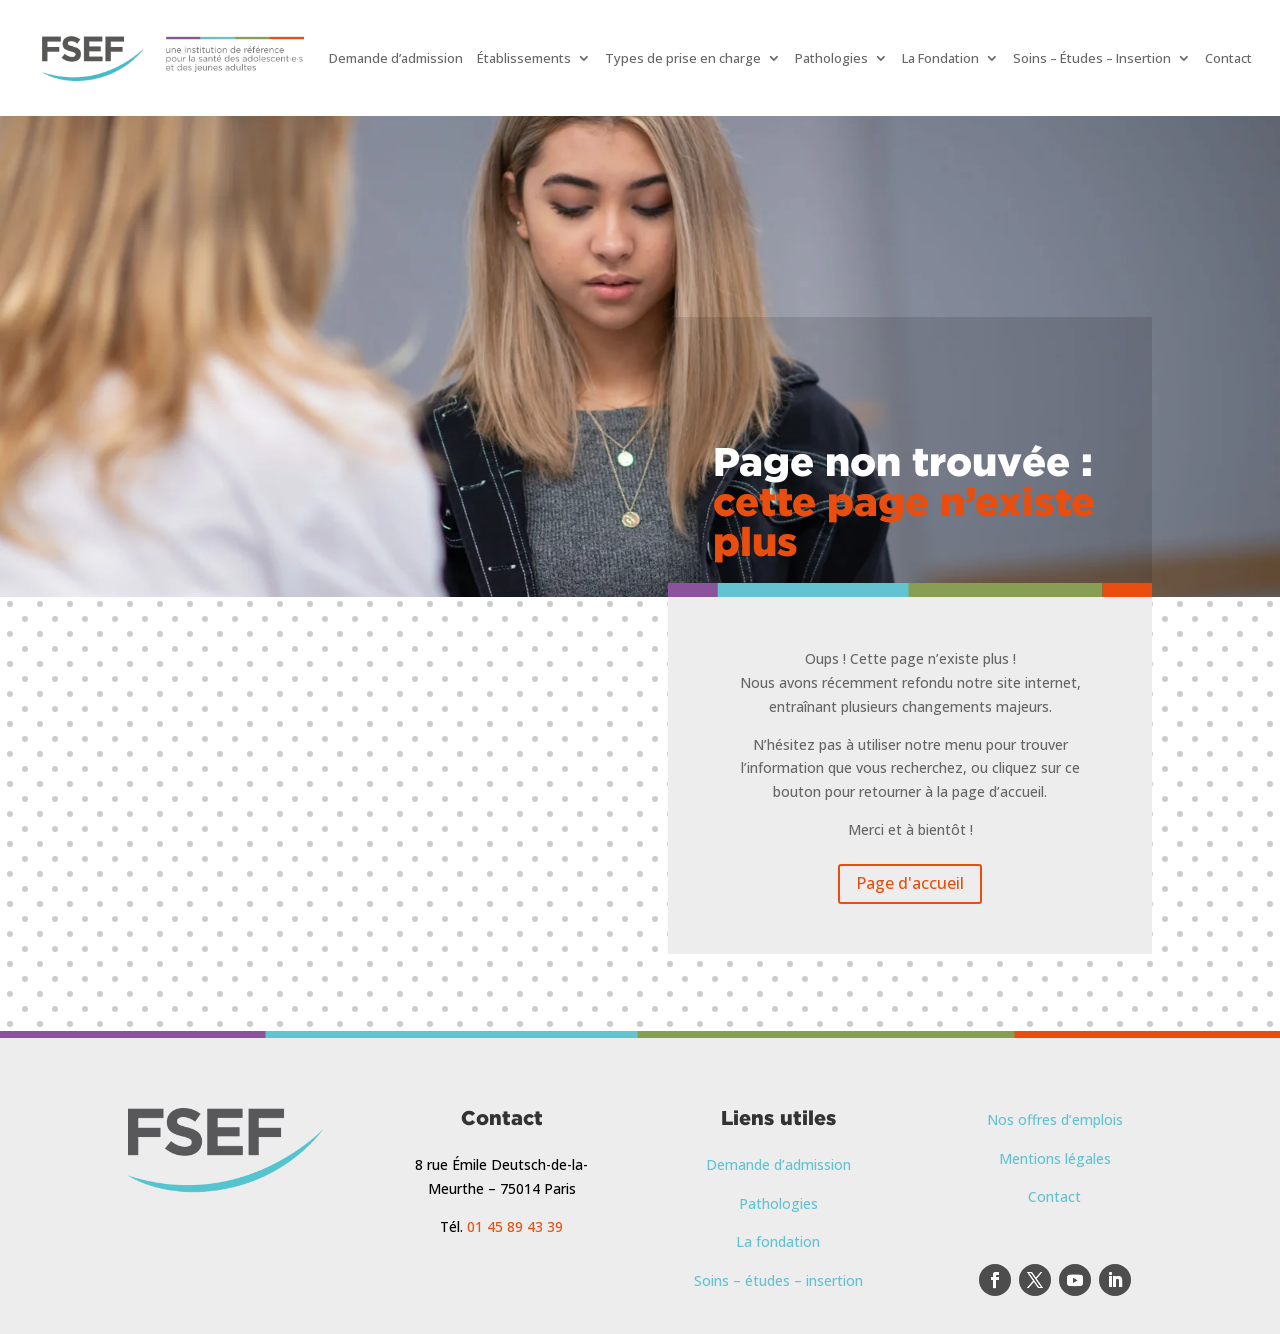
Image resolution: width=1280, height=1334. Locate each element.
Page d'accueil (910, 883)
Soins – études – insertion (778, 1280)
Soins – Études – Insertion (1092, 58)
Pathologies (831, 58)
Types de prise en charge (683, 58)
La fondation (778, 1241)
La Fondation (940, 58)
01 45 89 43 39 (515, 1226)
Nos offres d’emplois (1055, 1119)
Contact (1228, 58)
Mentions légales (1055, 1158)
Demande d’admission (396, 58)
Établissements (524, 58)
